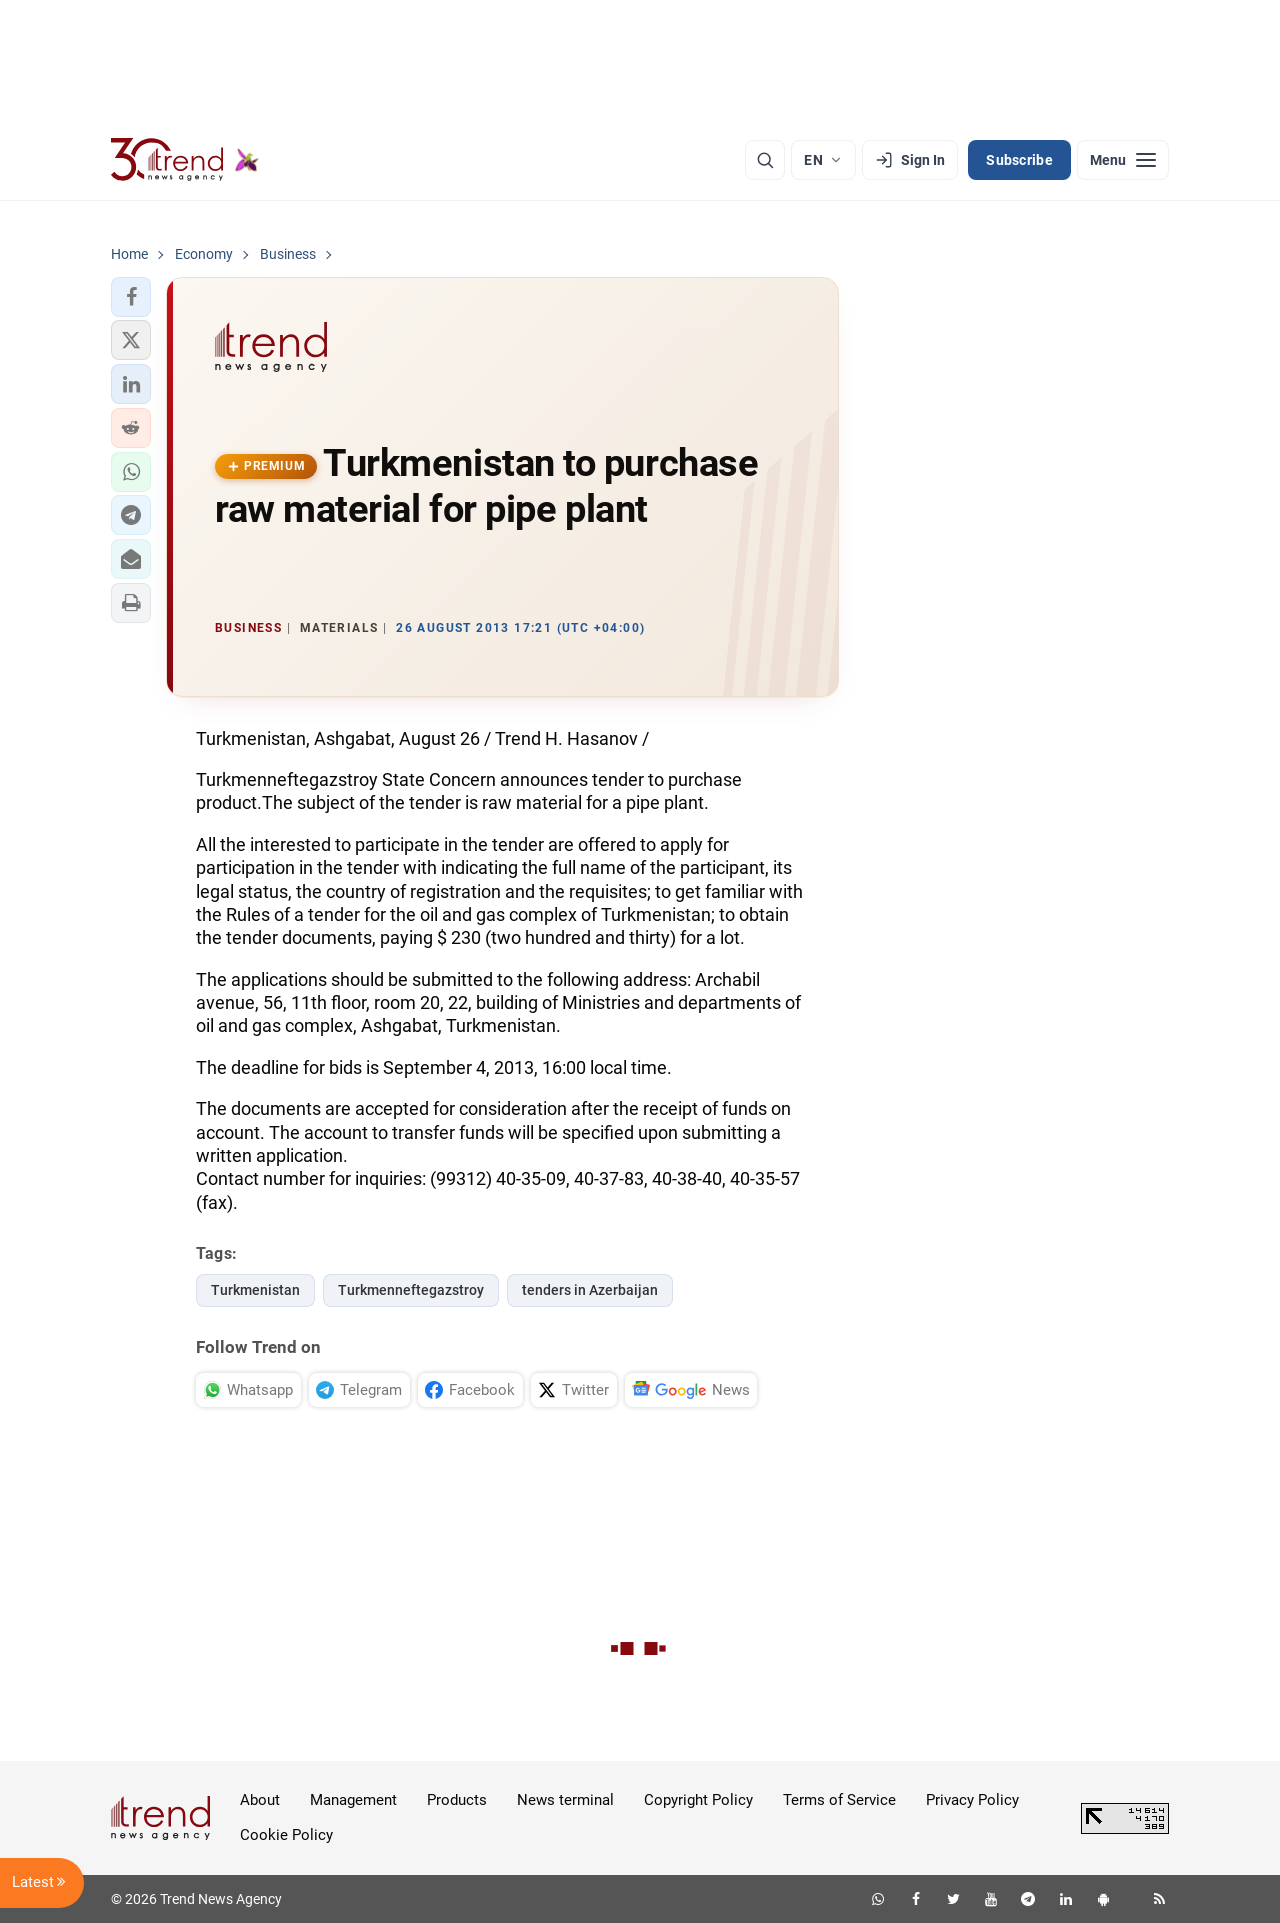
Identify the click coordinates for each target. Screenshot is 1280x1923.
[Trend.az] (185, 160)
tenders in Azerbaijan (590, 1290)
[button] (131, 297)
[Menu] (1123, 160)
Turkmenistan (255, 1290)
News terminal (565, 1800)
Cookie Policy (286, 1835)
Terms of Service (839, 1800)
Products (457, 1800)
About (260, 1800)
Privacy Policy (972, 1800)
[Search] (765, 160)
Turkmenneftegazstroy (411, 1290)
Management (353, 1800)
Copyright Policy (698, 1800)
